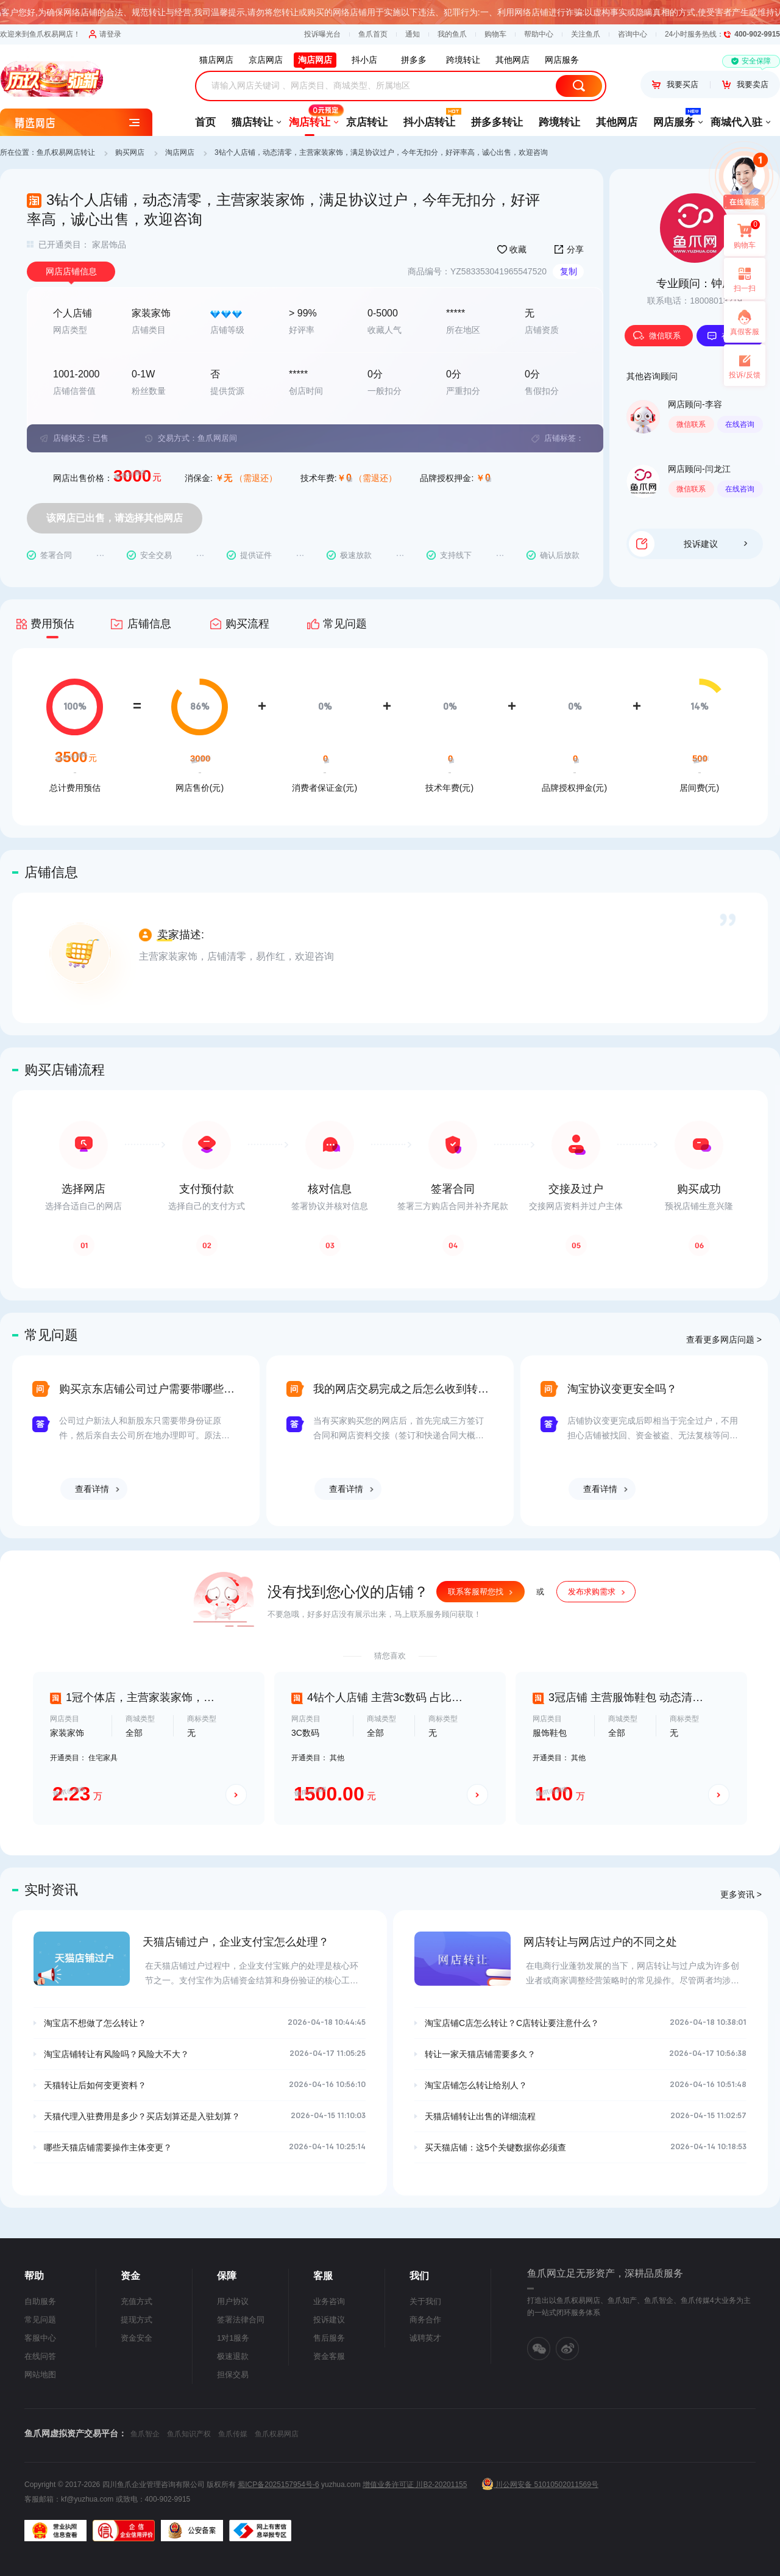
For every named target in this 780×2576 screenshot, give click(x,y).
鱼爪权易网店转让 (66, 152)
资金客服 (329, 2356)
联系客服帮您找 (475, 1591)
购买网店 (129, 152)
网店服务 (674, 118)
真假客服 (744, 331)
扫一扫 (740, 278)
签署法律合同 (240, 2319)
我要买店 (675, 84)
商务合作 (425, 2319)
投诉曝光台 (322, 34)
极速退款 (233, 2356)
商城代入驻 (736, 122)
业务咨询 (329, 2301)
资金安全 (136, 2337)
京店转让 (367, 122)
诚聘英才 (425, 2337)
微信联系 (657, 335)
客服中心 (40, 2337)
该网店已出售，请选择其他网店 (114, 518)
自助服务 (40, 2301)
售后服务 (329, 2337)
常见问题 (40, 2319)
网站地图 (40, 2374)
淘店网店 (179, 152)
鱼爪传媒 (232, 2434)
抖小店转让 (429, 118)
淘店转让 (309, 118)
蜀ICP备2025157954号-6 (278, 2484)
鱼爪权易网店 (277, 2434)
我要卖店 (745, 84)
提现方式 (136, 2319)
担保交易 (233, 2374)
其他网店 (616, 122)
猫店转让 (252, 122)
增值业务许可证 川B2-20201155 (415, 2484)
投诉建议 (715, 544)
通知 (412, 34)
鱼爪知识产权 (189, 2434)
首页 (205, 122)
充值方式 (136, 2301)
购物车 (495, 34)
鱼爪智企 (145, 2434)
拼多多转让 (497, 122)
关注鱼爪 (585, 34)
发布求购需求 (591, 1591)
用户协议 (233, 2301)
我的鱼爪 (452, 34)
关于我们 (425, 2301)
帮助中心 (538, 34)
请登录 (105, 34)
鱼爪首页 (373, 34)
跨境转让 (559, 122)
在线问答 (40, 2356)
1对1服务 (233, 2337)
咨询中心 (632, 34)
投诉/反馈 (744, 375)
